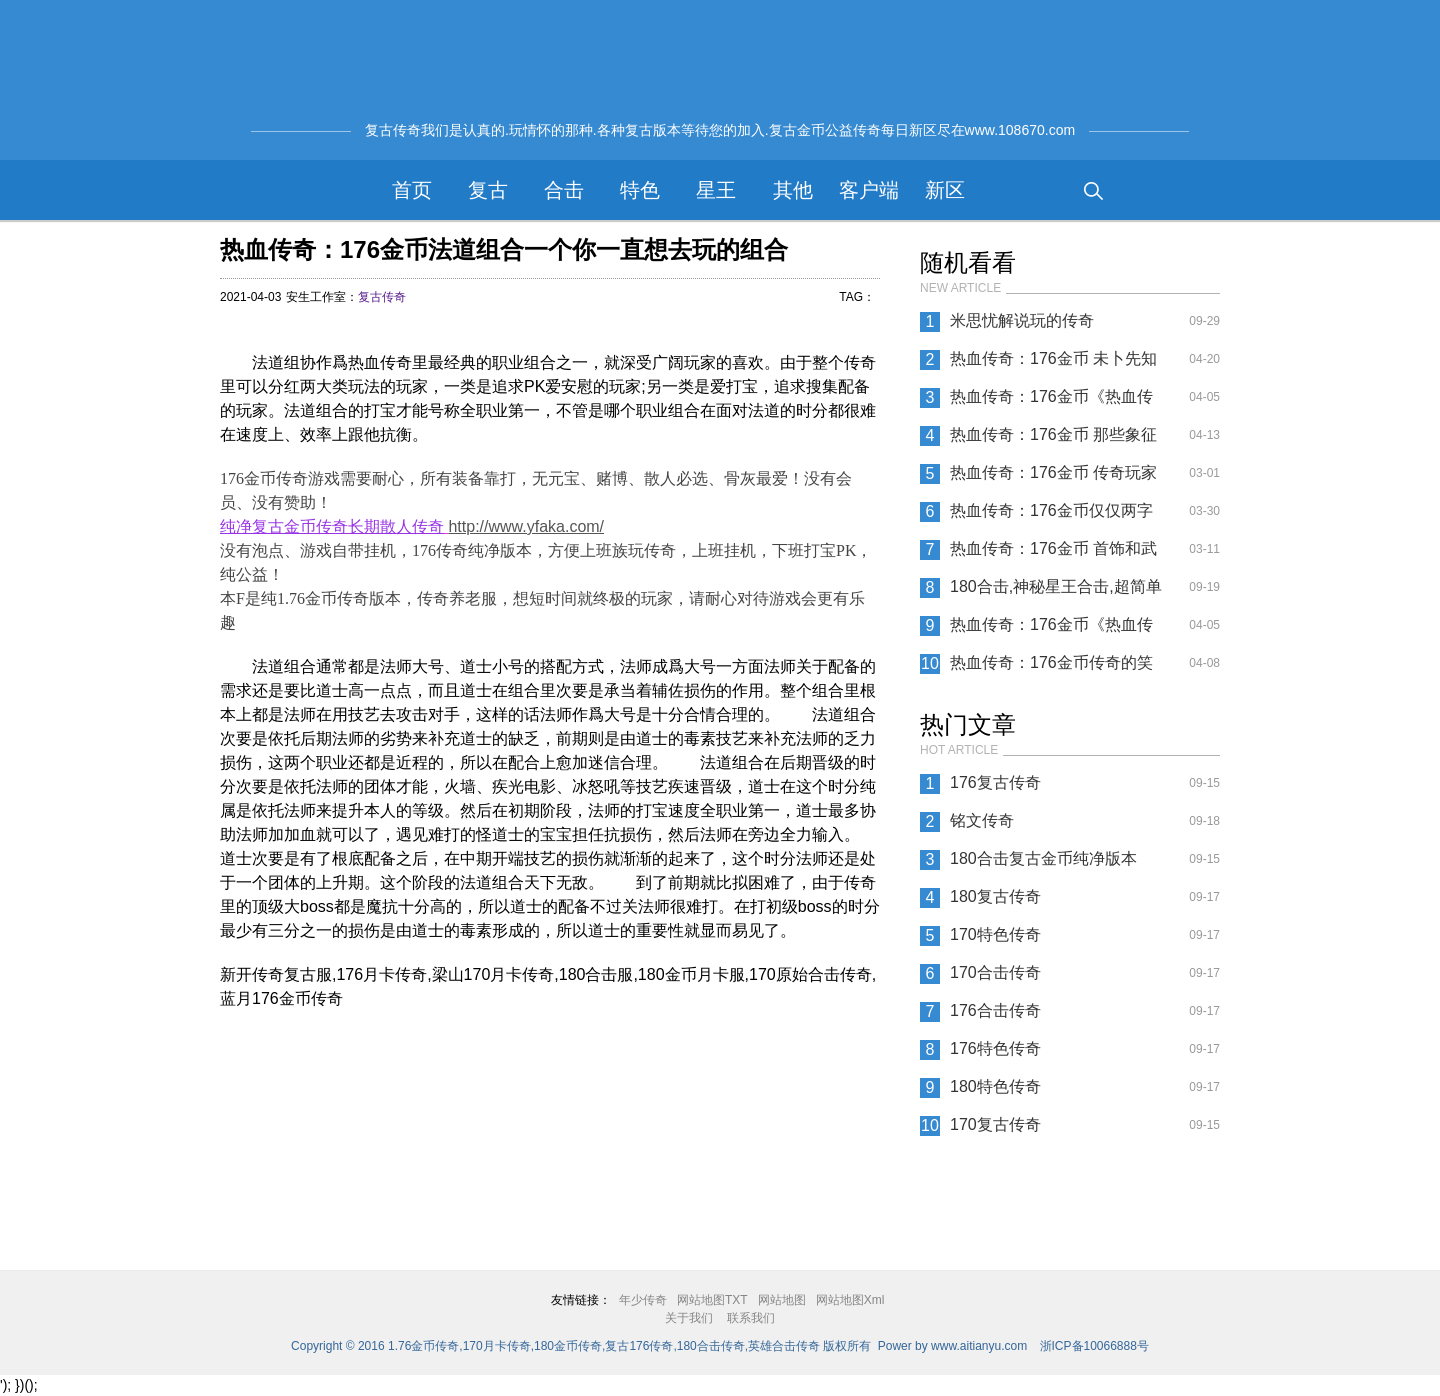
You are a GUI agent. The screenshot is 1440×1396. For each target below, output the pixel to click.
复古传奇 (382, 297)
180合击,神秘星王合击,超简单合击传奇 (1056, 592)
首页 (412, 190)
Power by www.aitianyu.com (952, 1346)
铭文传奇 (982, 820)
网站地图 (782, 1300)
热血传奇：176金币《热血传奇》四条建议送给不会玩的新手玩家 (1054, 630)
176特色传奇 (995, 1048)
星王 (716, 190)
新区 (945, 190)
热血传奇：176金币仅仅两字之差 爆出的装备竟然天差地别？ (1051, 516)
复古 (488, 190)
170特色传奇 (995, 934)
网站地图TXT (712, 1300)
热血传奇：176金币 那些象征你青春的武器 (1053, 440)
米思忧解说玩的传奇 (1022, 320)
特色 (640, 190)
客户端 (869, 190)
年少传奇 (643, 1300)
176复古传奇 (995, 782)
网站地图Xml (850, 1300)
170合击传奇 (995, 972)
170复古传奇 (995, 1124)
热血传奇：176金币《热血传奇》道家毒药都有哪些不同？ (1054, 402)
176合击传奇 (995, 1010)
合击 (564, 190)
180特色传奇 (995, 1086)
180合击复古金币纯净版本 (1043, 858)
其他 (793, 190)
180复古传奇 (995, 896)
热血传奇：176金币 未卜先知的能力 (1053, 364)
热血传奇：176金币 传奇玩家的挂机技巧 (1053, 478)
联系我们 (751, 1318)
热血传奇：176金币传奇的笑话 (1051, 668)
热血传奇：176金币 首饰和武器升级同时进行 (1053, 554)
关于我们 (689, 1318)
